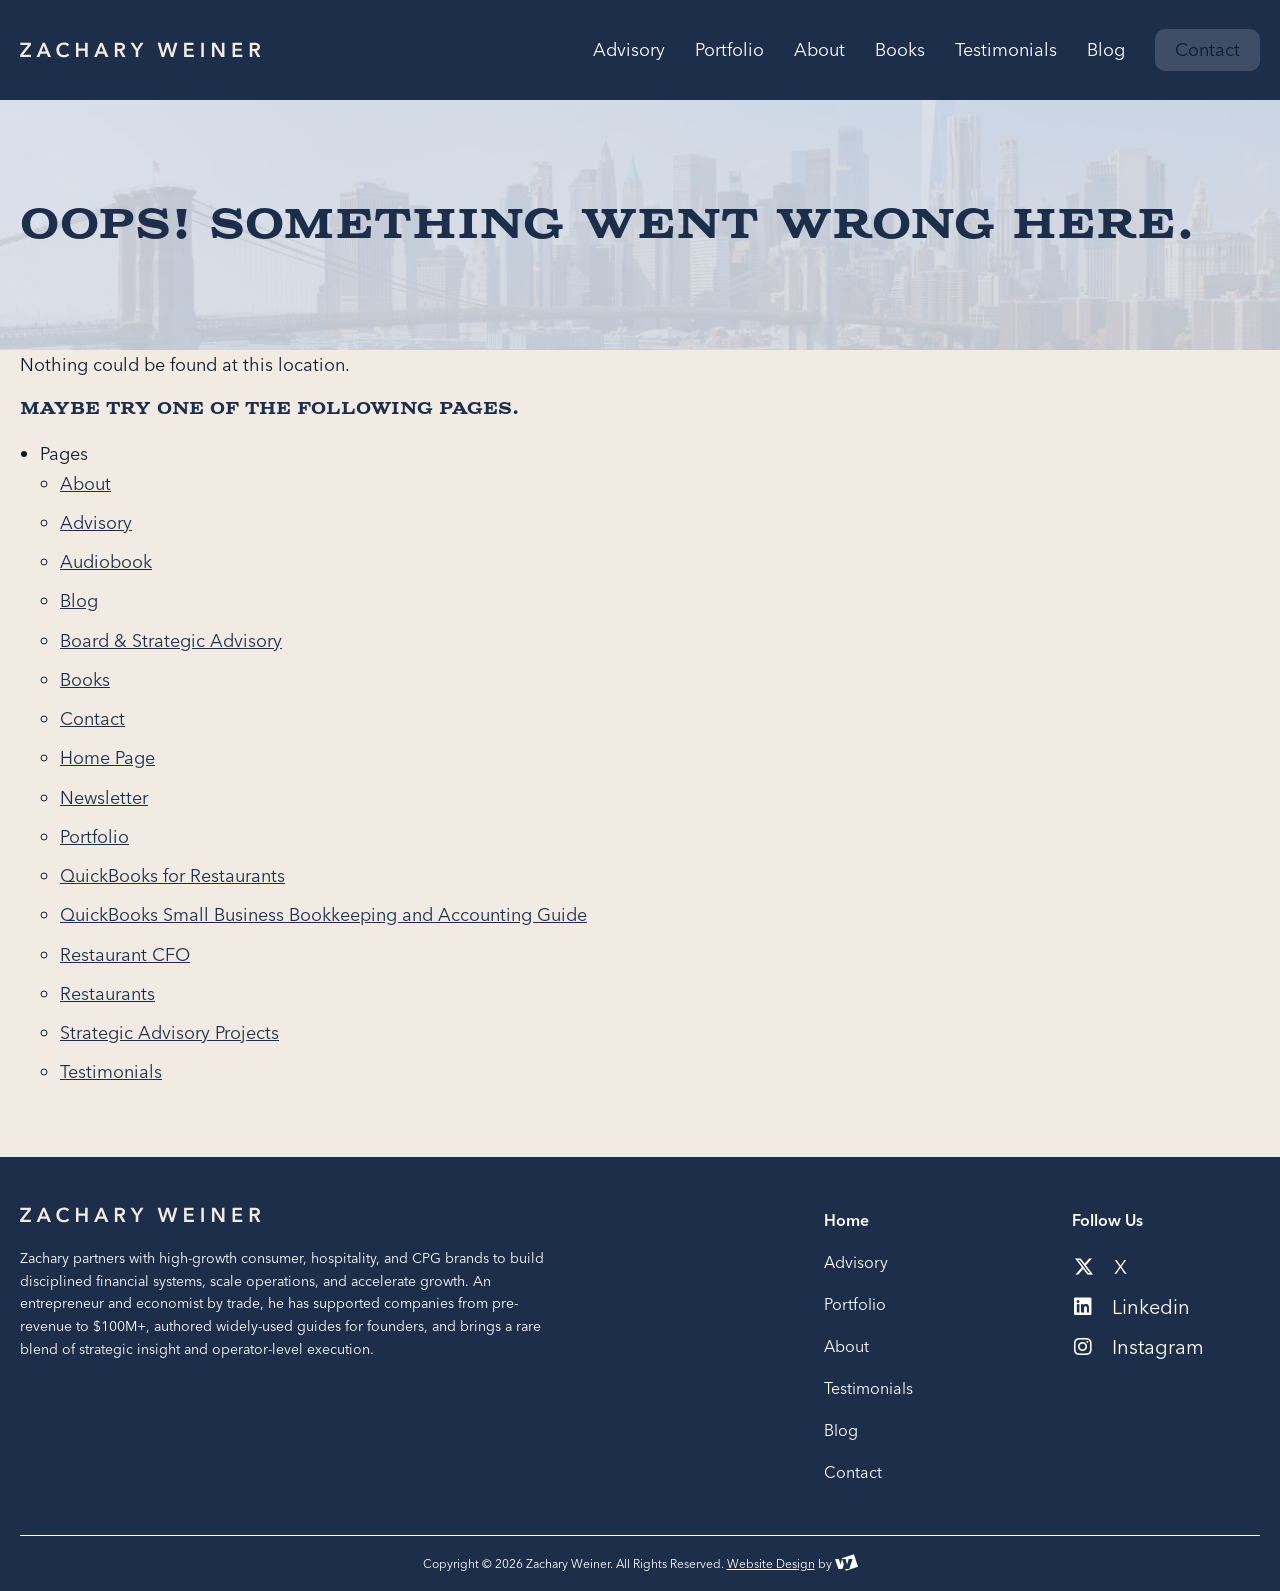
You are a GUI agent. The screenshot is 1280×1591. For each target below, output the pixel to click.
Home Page (107, 757)
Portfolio (94, 836)
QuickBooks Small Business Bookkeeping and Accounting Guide (323, 914)
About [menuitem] (819, 50)
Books (85, 679)
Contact (92, 718)
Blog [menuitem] (1106, 50)
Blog (79, 600)
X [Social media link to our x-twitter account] (1100, 1267)
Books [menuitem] (900, 50)
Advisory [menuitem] (629, 50)
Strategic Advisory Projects (169, 1032)
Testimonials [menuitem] (1006, 50)
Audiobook (106, 561)
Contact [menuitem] (1207, 49)
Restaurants (107, 993)
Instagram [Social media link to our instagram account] (1139, 1347)
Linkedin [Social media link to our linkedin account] (1132, 1307)
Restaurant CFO (125, 954)
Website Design (771, 1563)
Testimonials (111, 1071)
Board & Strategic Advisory (171, 640)
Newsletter (104, 797)
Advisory (96, 522)
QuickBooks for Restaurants (172, 875)
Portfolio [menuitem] (729, 50)
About (85, 483)
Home (846, 1220)
